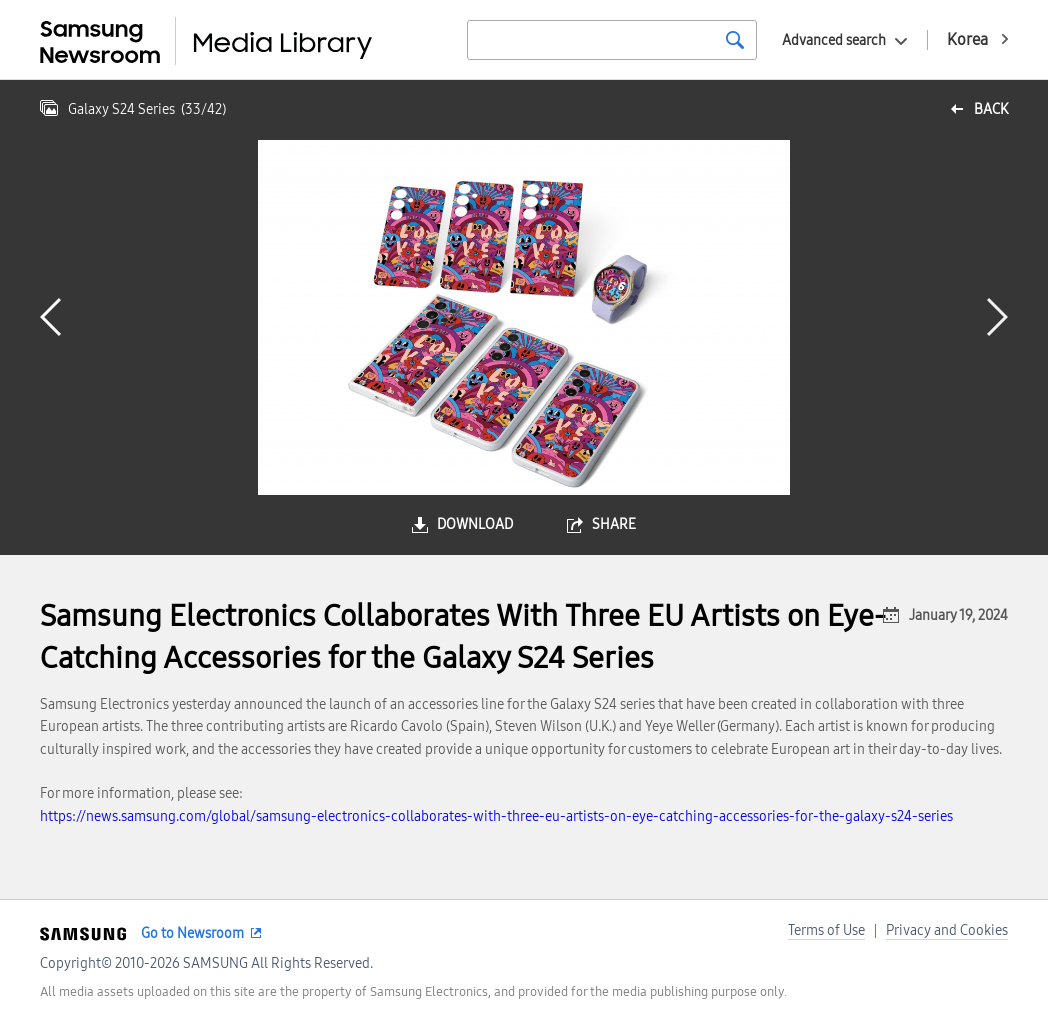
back (991, 109)
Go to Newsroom (192, 933)
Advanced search (834, 40)
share (614, 524)
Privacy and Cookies (947, 930)
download (475, 524)
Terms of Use (826, 930)
